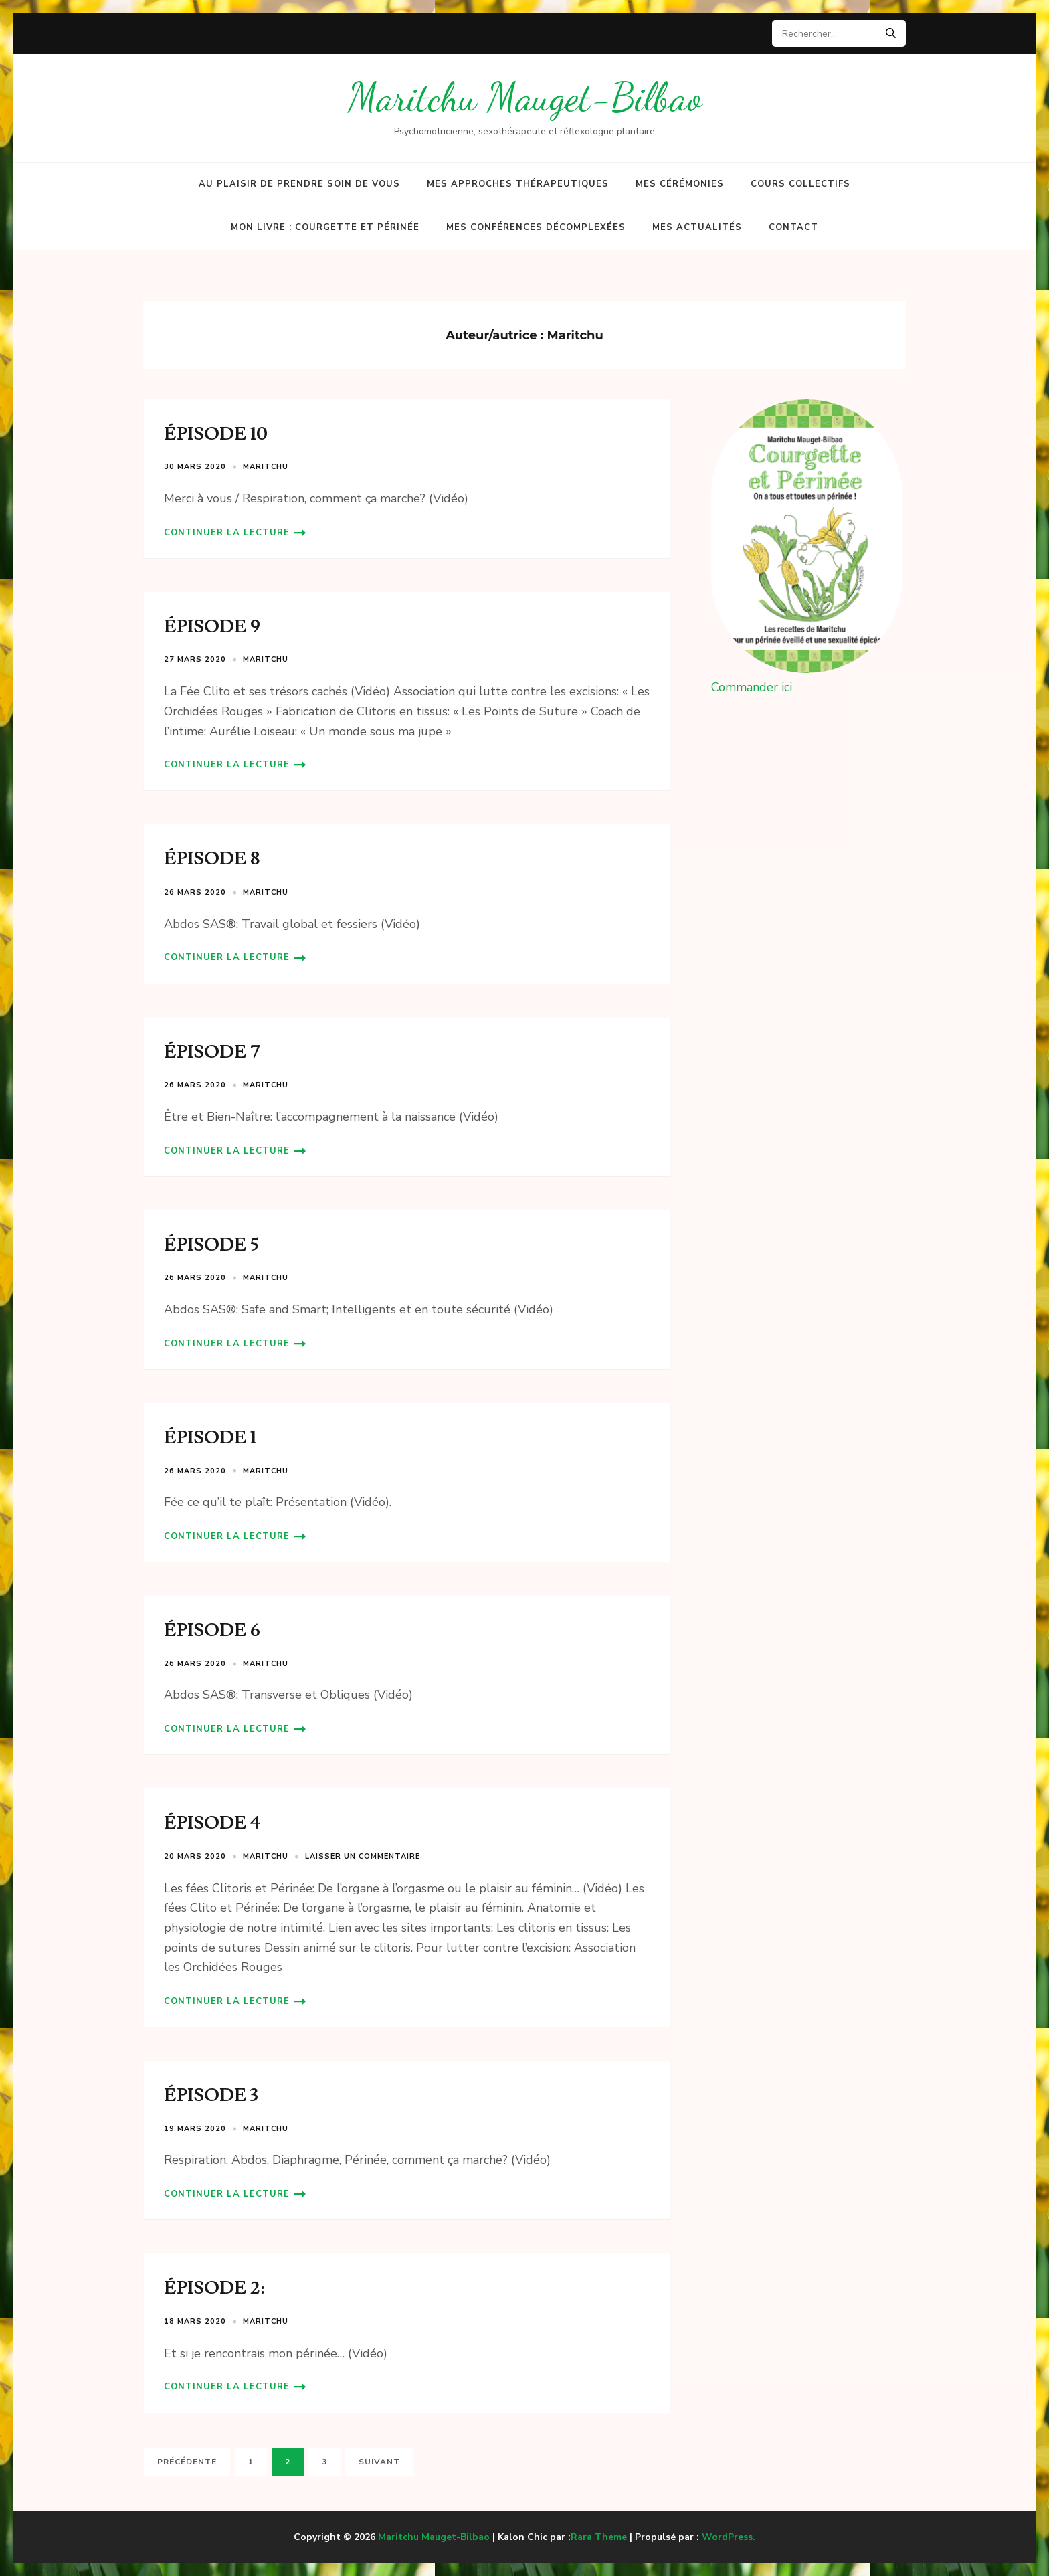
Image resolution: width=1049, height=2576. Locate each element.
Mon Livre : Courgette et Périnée (325, 227)
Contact (793, 227)
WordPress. (728, 2537)
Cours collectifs (800, 184)
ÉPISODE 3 (211, 2095)
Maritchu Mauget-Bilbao (525, 97)
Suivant (379, 2461)
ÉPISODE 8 (212, 858)
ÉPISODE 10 (216, 434)
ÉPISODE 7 (212, 1052)
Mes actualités (697, 227)
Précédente (187, 2461)
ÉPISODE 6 (212, 1630)
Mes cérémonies (680, 184)
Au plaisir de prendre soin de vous (299, 184)
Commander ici (751, 687)
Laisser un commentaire (362, 1856)
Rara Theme (599, 2537)
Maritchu (265, 467)
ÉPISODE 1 (210, 1437)
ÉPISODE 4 (212, 1823)
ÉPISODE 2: (214, 2288)
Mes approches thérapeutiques (518, 184)
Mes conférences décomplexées (536, 227)
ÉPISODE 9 (212, 626)
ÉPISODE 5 (211, 1245)
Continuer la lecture (227, 532)
